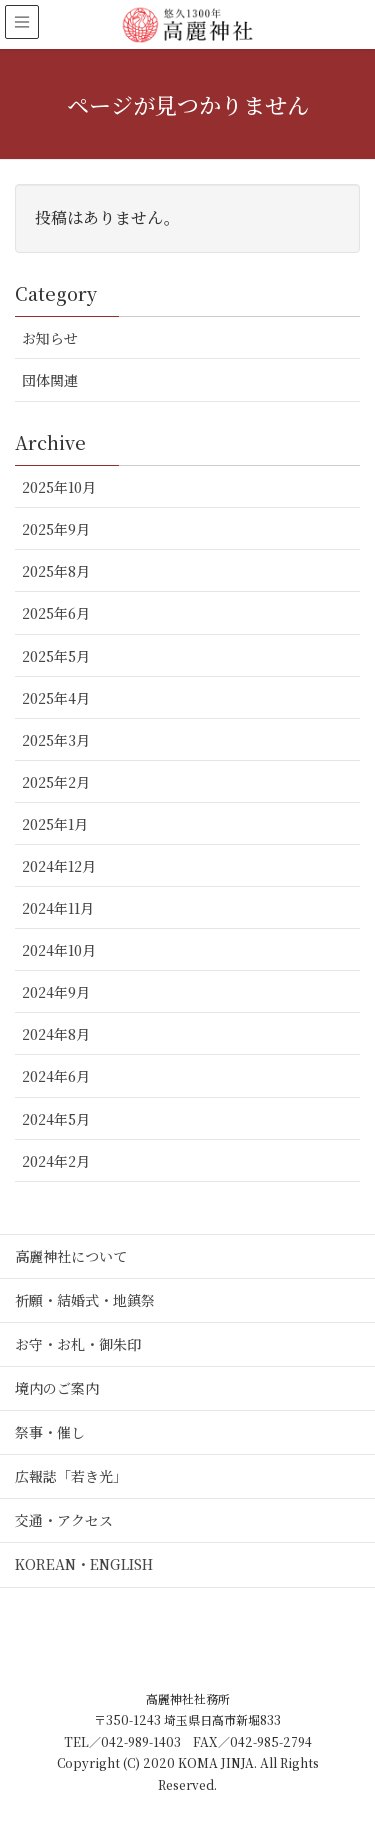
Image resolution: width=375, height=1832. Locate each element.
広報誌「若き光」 (71, 1476)
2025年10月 (59, 487)
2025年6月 (56, 613)
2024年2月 (56, 1161)
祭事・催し (50, 1432)
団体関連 (50, 380)
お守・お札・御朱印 (78, 1344)
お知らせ (50, 338)
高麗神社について (71, 1256)
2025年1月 (55, 824)
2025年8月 (56, 571)
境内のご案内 (57, 1388)
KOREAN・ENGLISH (84, 1564)
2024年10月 (59, 950)
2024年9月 (56, 992)
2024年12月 (59, 866)
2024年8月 (56, 1034)
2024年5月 (56, 1119)
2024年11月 (58, 908)
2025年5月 (56, 656)
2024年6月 (56, 1076)
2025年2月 (56, 782)
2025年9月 (56, 529)
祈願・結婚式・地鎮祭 (85, 1300)
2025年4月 (56, 698)
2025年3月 (56, 740)
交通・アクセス (64, 1520)
